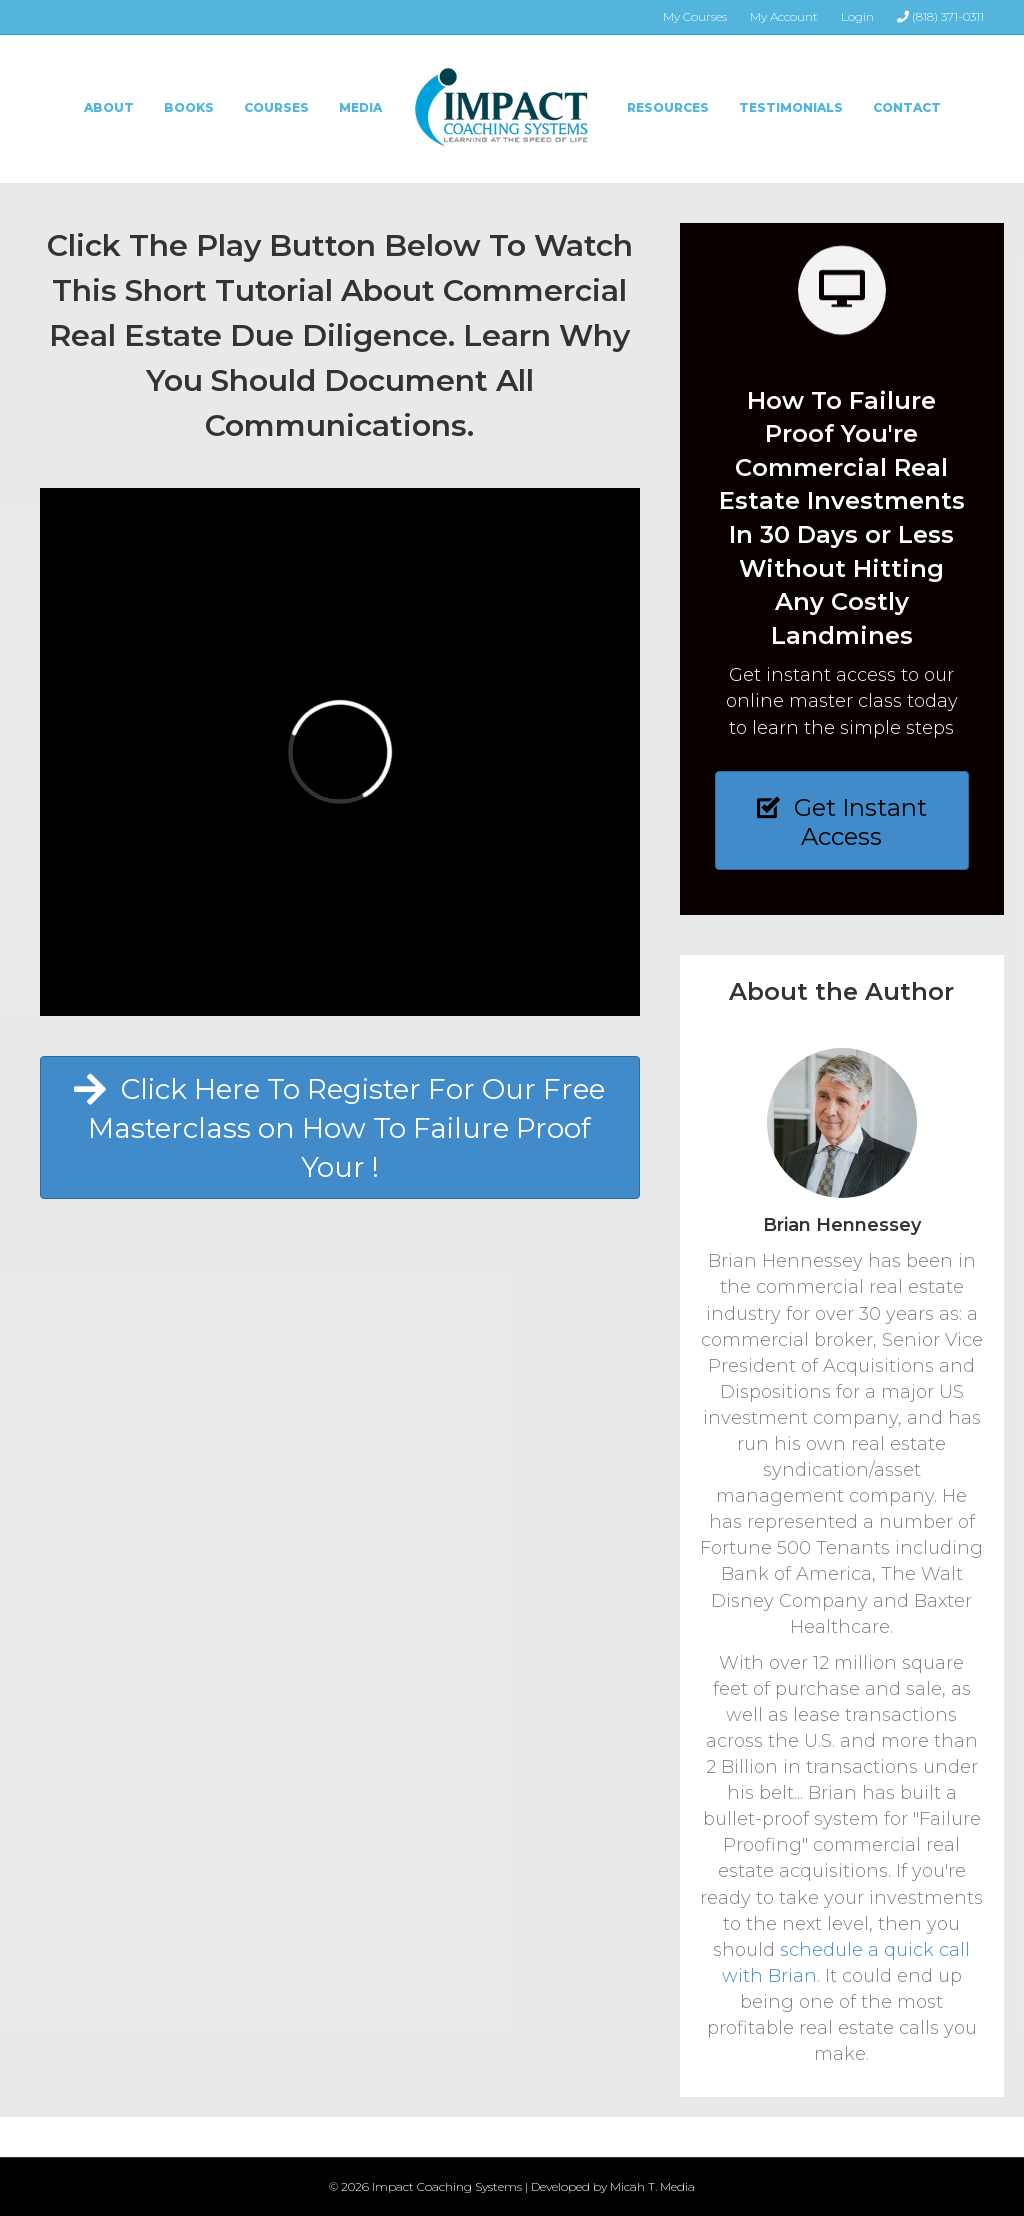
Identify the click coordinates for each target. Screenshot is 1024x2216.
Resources (668, 107)
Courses (276, 107)
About (109, 107)
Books (189, 107)
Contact (907, 107)
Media (360, 107)
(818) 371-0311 (940, 16)
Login (857, 16)
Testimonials (791, 107)
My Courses (695, 16)
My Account (784, 16)
